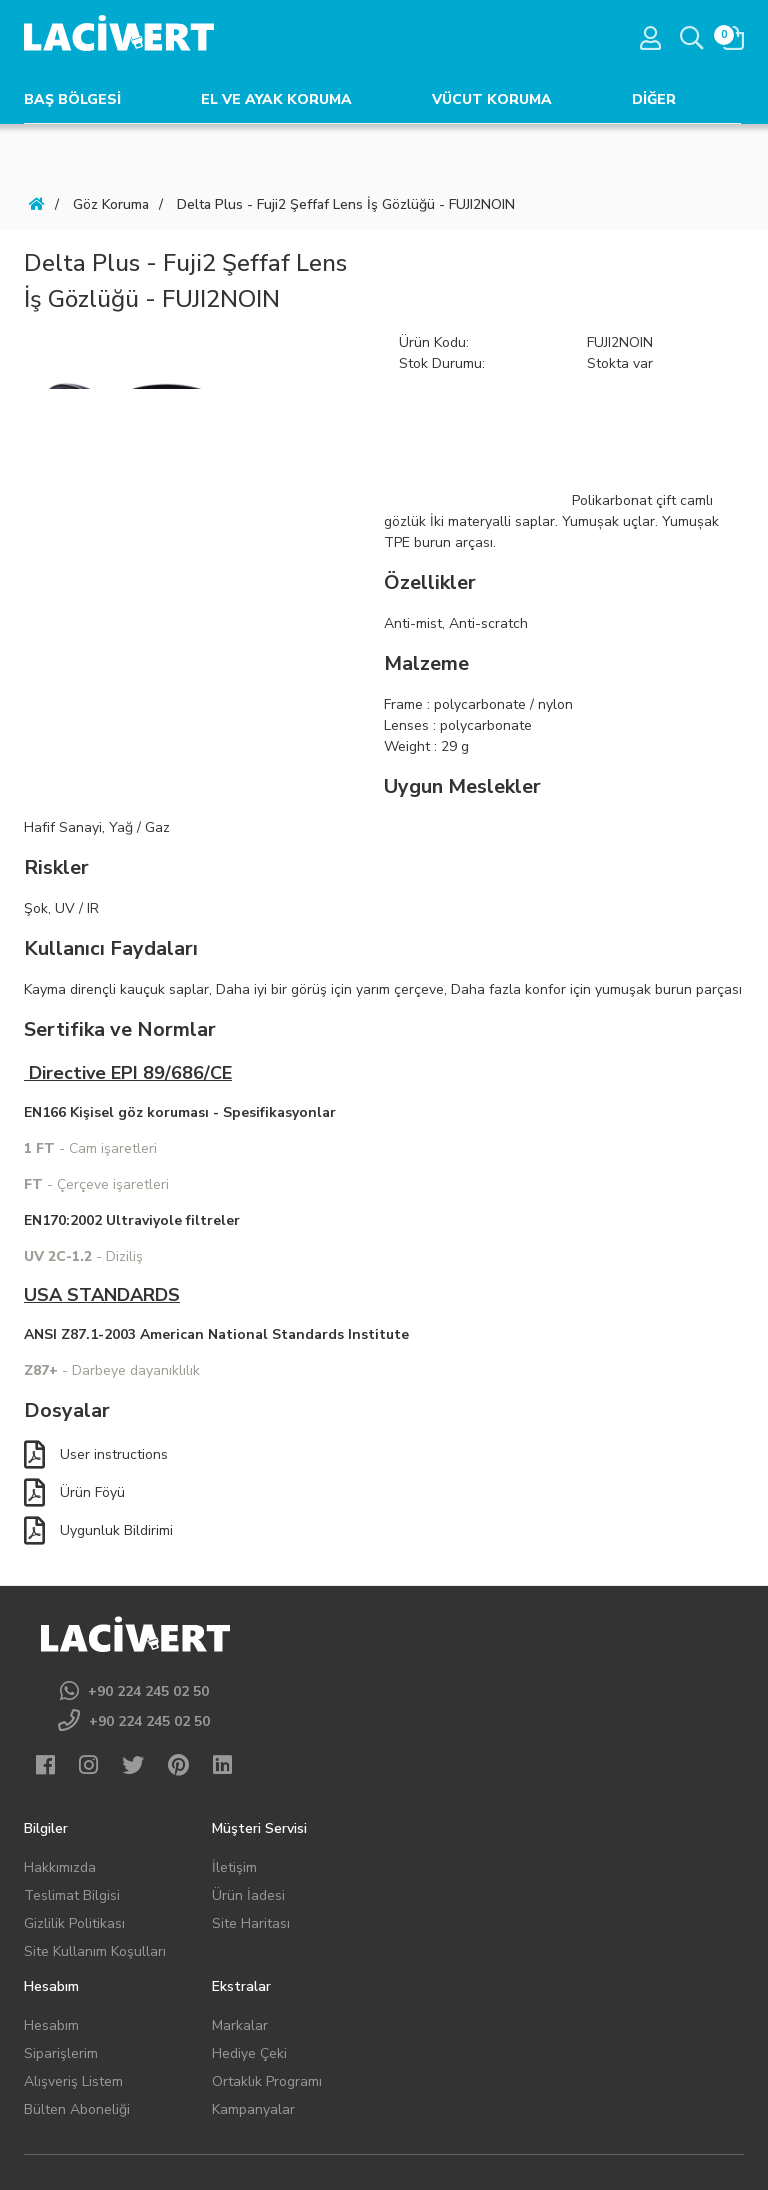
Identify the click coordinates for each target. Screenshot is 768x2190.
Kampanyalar (253, 2109)
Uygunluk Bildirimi (98, 1531)
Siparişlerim (61, 2053)
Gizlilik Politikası (74, 1923)
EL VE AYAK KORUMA (276, 99)
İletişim (234, 1867)
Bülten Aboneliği (77, 2109)
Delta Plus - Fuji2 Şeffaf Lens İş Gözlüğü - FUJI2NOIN (346, 204)
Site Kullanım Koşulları (95, 1951)
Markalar (240, 2025)
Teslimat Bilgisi (72, 1895)
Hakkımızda (60, 1867)
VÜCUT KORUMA (492, 99)
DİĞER (654, 99)
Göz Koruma (111, 204)
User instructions (96, 1455)
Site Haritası (251, 1923)
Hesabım (51, 2025)
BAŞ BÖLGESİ (72, 99)
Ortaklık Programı (267, 2081)
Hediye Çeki (249, 2053)
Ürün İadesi (248, 1895)
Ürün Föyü (74, 1493)
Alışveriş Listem (73, 2081)
